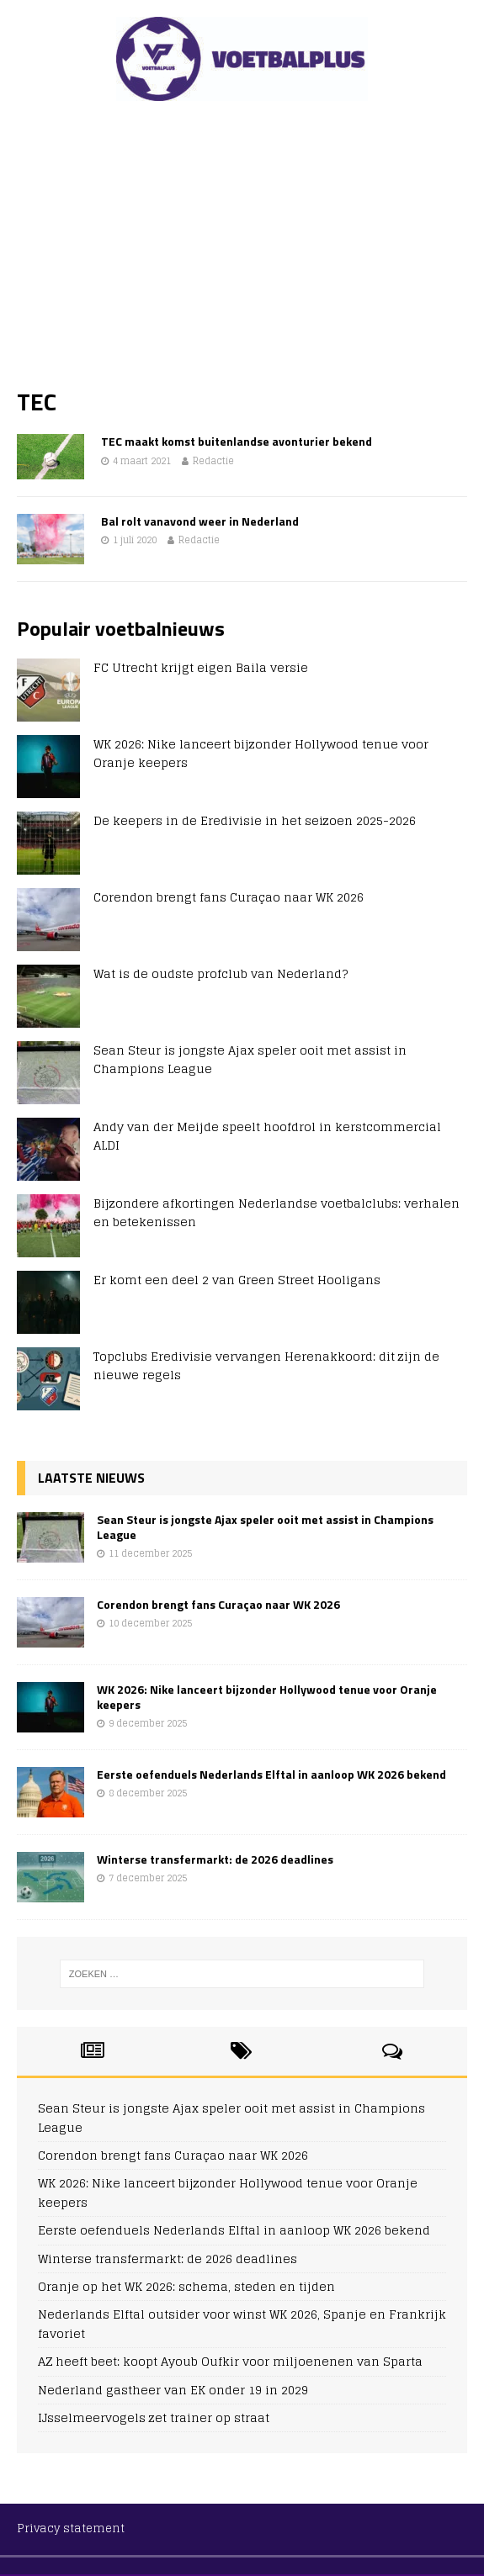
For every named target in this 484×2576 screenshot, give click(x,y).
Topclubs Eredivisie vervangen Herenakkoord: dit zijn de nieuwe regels (266, 1365)
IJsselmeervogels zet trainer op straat (153, 2417)
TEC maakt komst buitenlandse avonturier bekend (236, 441)
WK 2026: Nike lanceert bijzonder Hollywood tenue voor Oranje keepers (260, 753)
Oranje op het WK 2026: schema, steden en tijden (186, 2286)
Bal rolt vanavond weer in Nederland (200, 521)
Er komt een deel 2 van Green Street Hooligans (236, 1279)
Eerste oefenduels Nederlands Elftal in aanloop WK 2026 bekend (271, 1774)
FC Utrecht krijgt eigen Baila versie (200, 667)
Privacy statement (71, 2528)
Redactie (213, 460)
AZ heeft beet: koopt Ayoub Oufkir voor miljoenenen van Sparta (230, 2361)
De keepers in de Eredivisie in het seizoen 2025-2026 (254, 820)
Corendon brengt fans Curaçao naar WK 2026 (228, 896)
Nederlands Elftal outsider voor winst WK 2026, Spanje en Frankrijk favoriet (242, 2323)
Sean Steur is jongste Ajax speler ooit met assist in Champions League (250, 1059)
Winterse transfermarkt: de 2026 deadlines (215, 1859)
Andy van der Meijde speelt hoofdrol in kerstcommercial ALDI (267, 1136)
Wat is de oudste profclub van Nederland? (220, 973)
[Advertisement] (242, 244)
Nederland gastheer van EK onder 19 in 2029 (173, 2389)
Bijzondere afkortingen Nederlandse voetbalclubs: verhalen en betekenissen (276, 1212)
